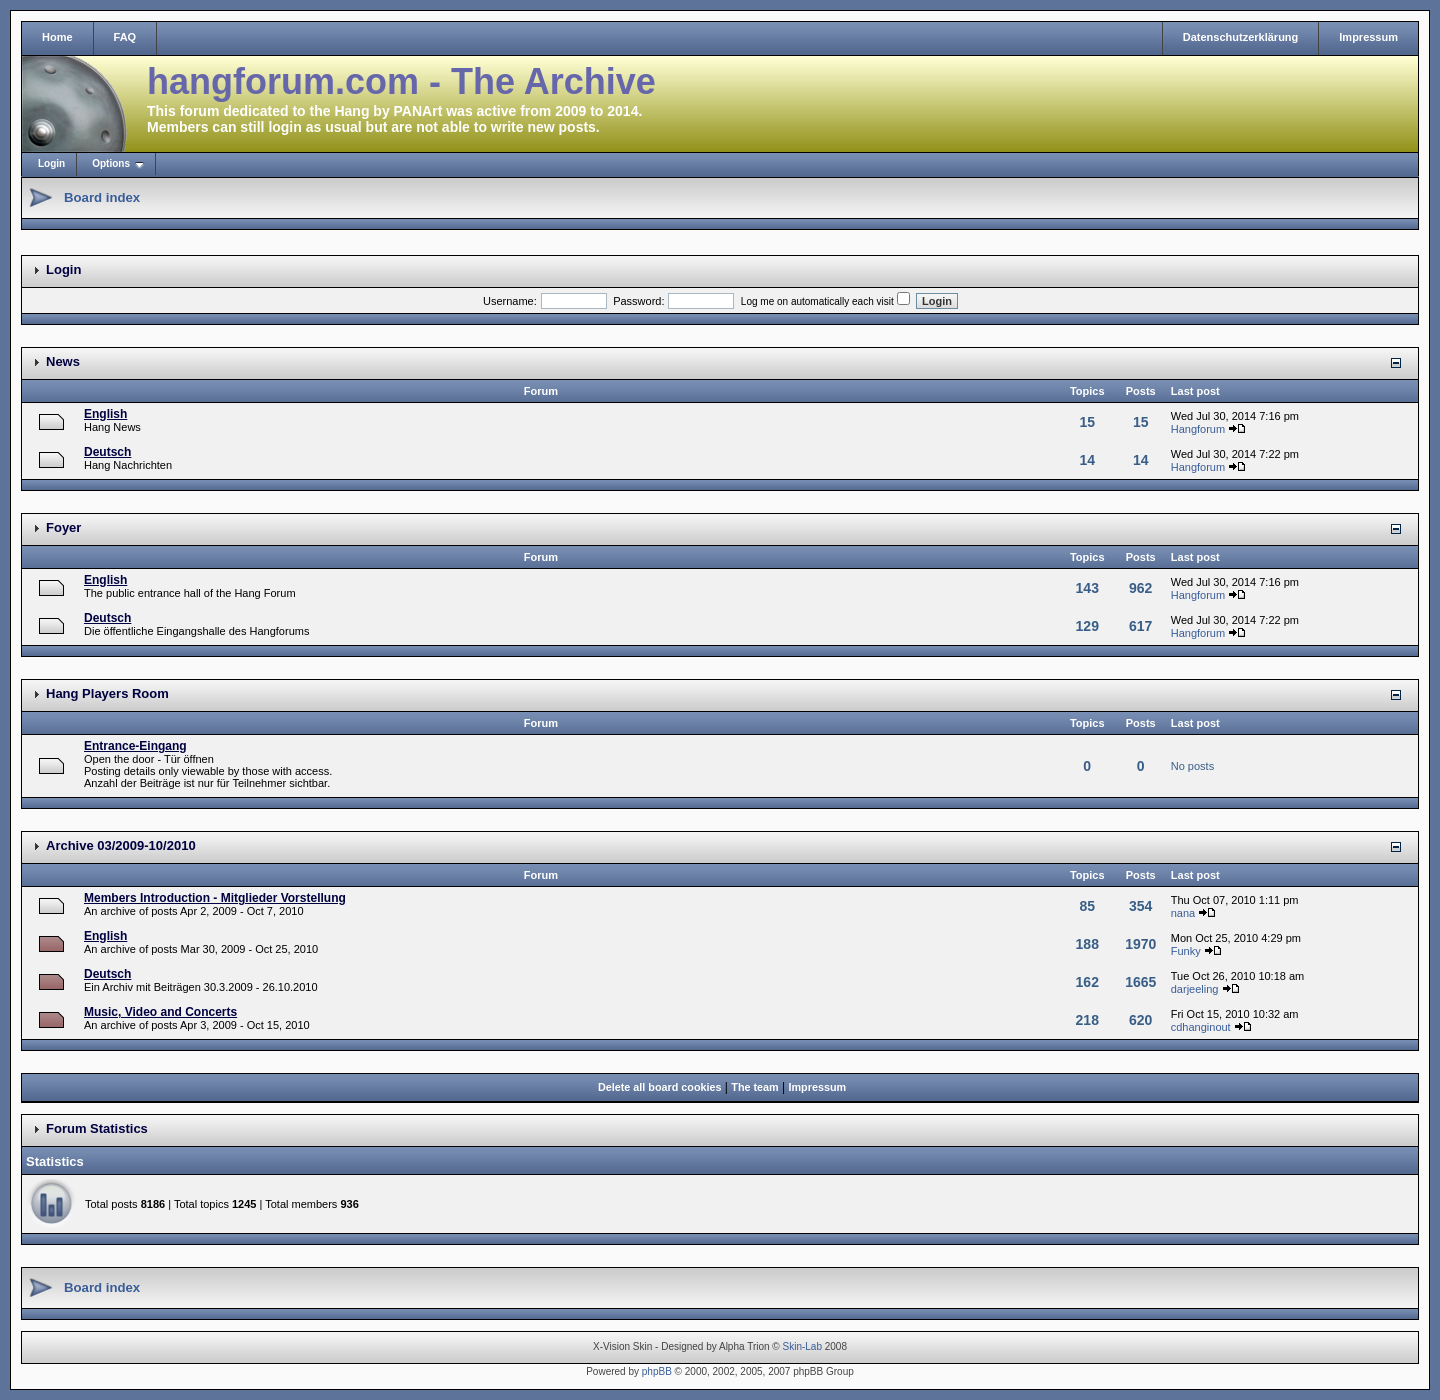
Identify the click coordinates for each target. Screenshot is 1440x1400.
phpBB (657, 1371)
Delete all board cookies (660, 1087)
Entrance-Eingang (135, 746)
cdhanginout (1201, 1027)
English (105, 414)
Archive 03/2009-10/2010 (121, 845)
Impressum (1368, 37)
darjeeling (1195, 989)
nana (1183, 913)
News (63, 361)
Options (111, 163)
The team (754, 1087)
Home (57, 37)
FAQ (125, 37)
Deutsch (107, 452)
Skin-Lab (802, 1346)
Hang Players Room (107, 693)
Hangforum (1198, 429)
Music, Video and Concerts (160, 1012)
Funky (1186, 951)
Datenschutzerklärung (1241, 37)
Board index (102, 197)
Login (51, 163)
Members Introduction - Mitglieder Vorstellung (215, 898)
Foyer (63, 527)
